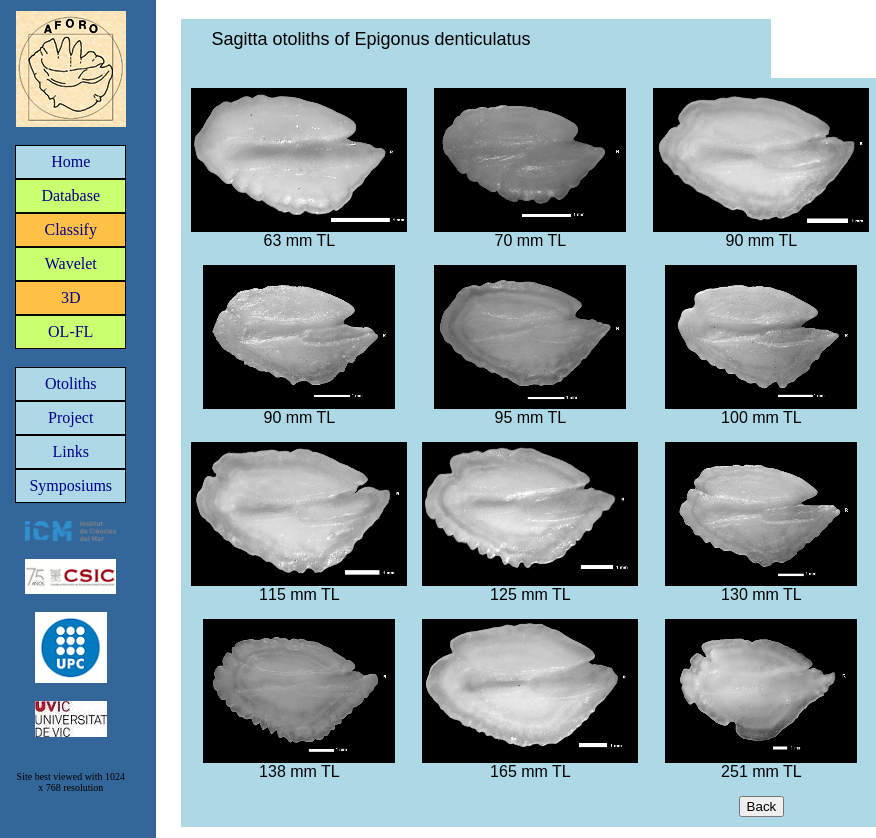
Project (70, 417)
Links (71, 451)
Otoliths (71, 383)
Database (70, 195)
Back (762, 806)
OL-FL (70, 331)
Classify (71, 229)
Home (70, 161)
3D (71, 297)
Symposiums (70, 485)
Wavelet (71, 263)
